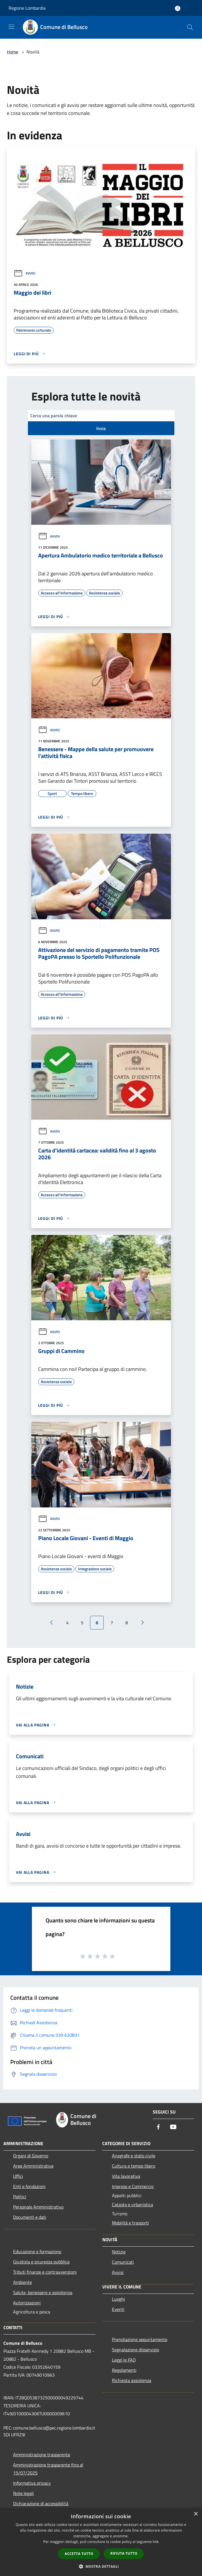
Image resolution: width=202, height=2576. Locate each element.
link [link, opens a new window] (156, 2541)
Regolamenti (124, 2370)
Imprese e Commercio (133, 2186)
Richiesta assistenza (131, 2380)
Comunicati (123, 2262)
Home (12, 51)
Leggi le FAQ (124, 2359)
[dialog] (101, 2542)
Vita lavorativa (126, 2176)
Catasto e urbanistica (132, 2204)
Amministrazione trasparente (41, 2454)
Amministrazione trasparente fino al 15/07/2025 (48, 2468)
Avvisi (24, 273)
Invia (101, 428)
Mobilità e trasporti (130, 2222)
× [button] (195, 2514)
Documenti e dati (29, 2217)
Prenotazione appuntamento (139, 2339)
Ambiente (22, 2282)
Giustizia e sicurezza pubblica (41, 2261)
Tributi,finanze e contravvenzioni (45, 2272)
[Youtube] (173, 2127)
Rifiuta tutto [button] (123, 2553)
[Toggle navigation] (11, 26)
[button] (101, 2566)
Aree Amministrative (33, 2165)
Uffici (18, 2176)
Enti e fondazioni (29, 2186)
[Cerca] (190, 27)
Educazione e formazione (37, 2251)
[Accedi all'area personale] (177, 8)
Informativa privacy (32, 2483)
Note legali (23, 2493)
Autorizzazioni (27, 2302)
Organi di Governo (30, 2155)
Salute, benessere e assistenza (42, 2292)
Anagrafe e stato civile (133, 2155)
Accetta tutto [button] (79, 2553)
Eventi (118, 2309)
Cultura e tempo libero (133, 2165)
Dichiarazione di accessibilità (40, 2503)
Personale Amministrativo (38, 2206)
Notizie (119, 2251)
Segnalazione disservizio (135, 2349)
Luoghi (118, 2299)
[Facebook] (158, 2127)
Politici (19, 2196)
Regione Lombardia (27, 8)
